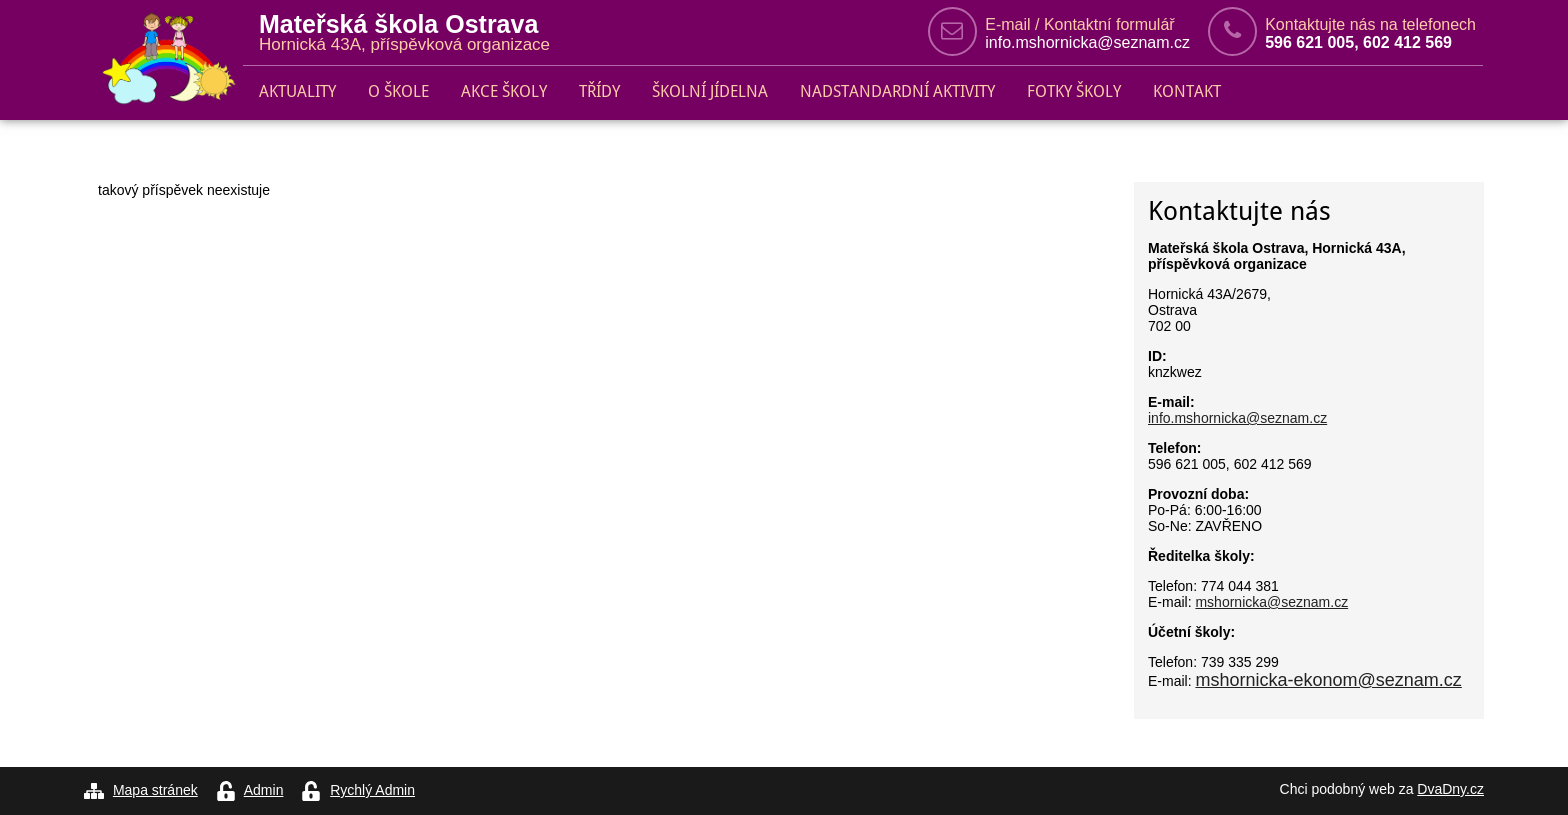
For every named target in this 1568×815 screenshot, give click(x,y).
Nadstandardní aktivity (897, 91)
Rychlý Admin (372, 790)
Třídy (599, 91)
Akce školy (504, 91)
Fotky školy (1074, 91)
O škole (398, 91)
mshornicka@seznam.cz (1271, 602)
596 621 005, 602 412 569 (1358, 42)
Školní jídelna (710, 91)
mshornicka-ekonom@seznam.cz (1328, 680)
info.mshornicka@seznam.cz (1087, 42)
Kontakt (1187, 91)
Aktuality (297, 91)
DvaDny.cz (1450, 789)
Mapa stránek (155, 790)
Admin (264, 790)
